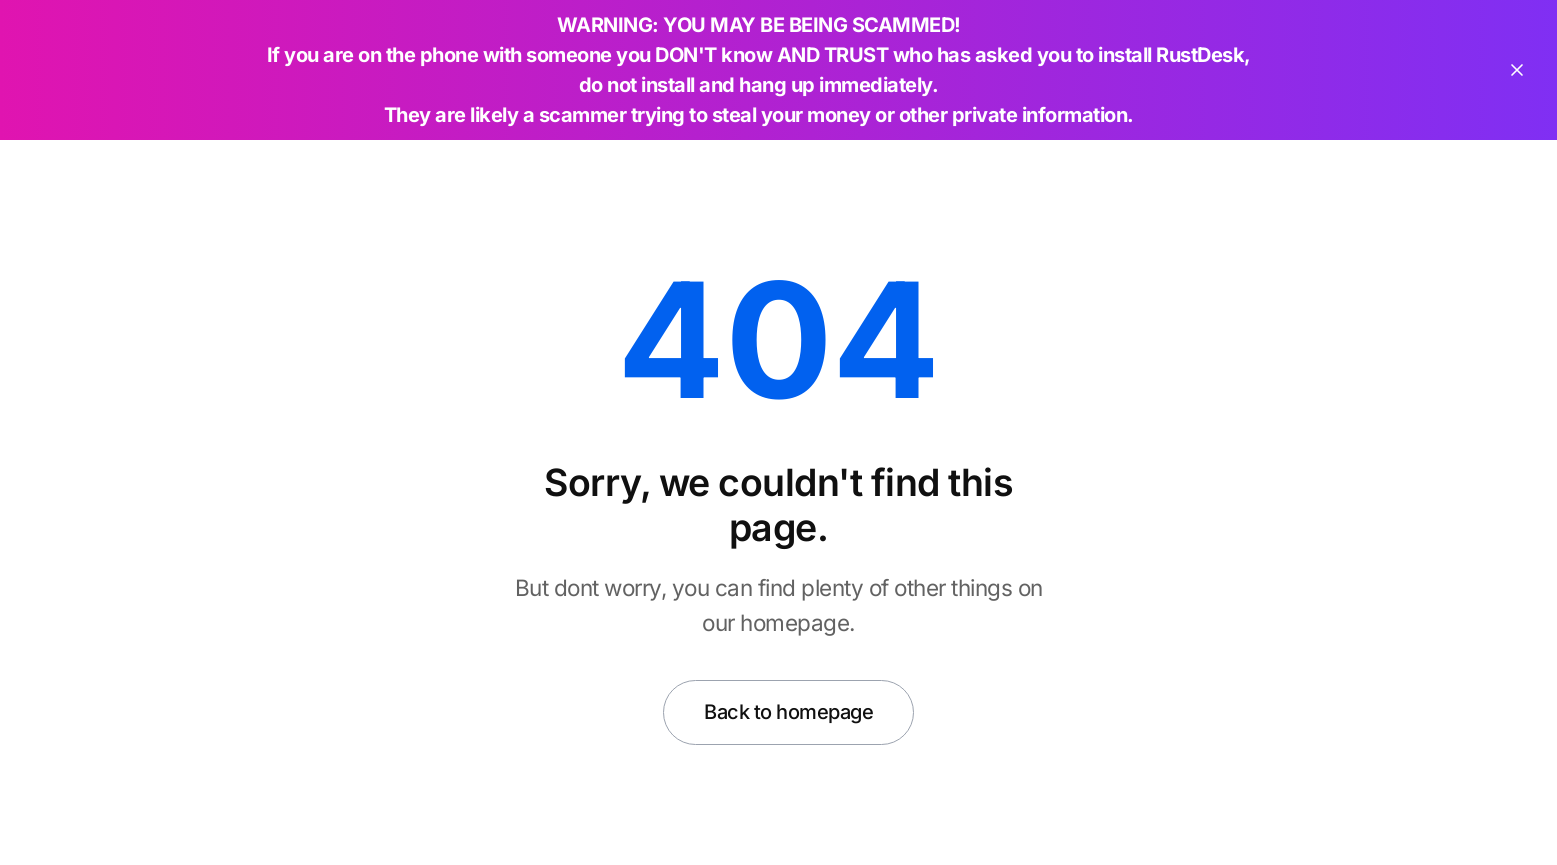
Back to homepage (788, 712)
